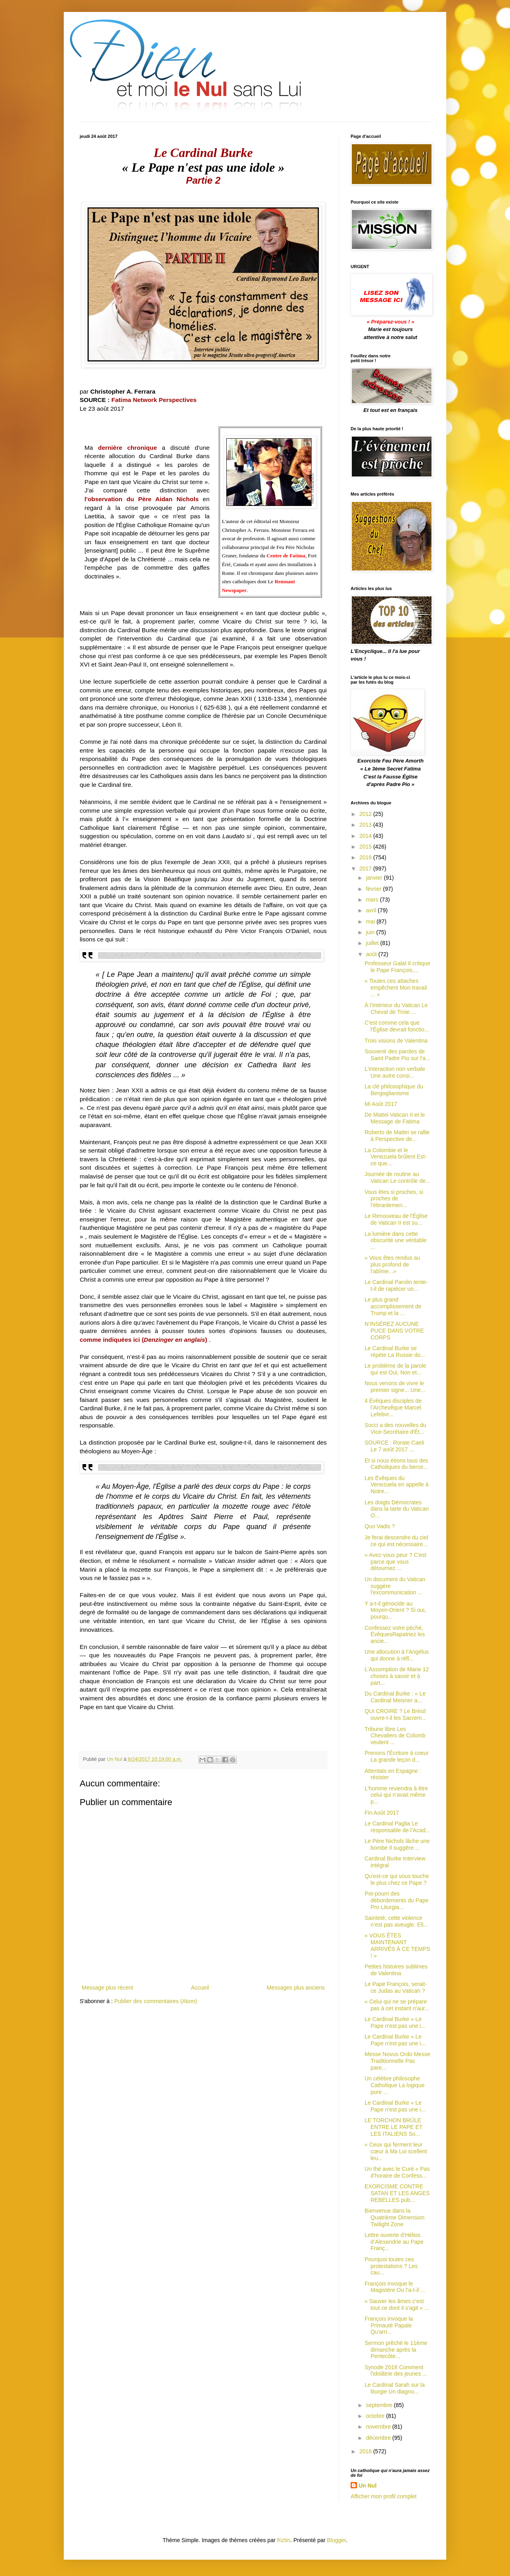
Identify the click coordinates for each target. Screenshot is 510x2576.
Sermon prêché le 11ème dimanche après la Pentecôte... (396, 2350)
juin (371, 932)
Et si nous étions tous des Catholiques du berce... (396, 1463)
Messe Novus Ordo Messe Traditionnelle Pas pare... (397, 2061)
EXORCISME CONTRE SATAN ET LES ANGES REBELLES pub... (397, 2193)
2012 (366, 814)
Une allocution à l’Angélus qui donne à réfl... (397, 1655)
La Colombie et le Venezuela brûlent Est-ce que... (396, 1157)
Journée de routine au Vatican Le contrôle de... (397, 1177)
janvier (375, 877)
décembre (379, 2438)
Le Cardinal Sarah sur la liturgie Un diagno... (395, 2388)
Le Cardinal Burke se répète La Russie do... (395, 1351)
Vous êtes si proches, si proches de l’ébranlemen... (394, 1199)
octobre (376, 2416)
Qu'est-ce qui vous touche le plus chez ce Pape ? (397, 1879)
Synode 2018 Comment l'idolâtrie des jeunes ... (396, 2370)
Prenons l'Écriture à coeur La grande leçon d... (397, 1756)
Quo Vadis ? (380, 1526)
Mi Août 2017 (381, 1104)
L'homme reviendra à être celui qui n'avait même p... (396, 1795)
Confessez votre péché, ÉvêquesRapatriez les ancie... (395, 1635)
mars (373, 899)
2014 (366, 836)
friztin (283, 2540)
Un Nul (368, 2485)
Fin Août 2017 (382, 1812)
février (374, 889)
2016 (366, 857)
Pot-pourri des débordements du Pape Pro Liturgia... (397, 1900)
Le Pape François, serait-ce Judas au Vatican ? (396, 1987)
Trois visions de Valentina (396, 1040)
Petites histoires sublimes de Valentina (396, 1969)
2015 (366, 846)
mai (371, 921)
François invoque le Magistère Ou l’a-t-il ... (395, 2287)
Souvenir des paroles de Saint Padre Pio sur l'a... (397, 1054)
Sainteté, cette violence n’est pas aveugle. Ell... (396, 1921)
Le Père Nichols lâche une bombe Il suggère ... (397, 1844)
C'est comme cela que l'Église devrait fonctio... (397, 1026)
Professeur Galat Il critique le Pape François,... (397, 966)
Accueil (200, 1987)
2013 (366, 824)
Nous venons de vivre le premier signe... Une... (395, 1386)
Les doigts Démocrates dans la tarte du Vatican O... (397, 1509)
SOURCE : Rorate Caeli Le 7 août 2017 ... (394, 1446)
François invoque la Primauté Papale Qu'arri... (389, 2325)
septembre (380, 2405)
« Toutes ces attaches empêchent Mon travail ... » (396, 988)
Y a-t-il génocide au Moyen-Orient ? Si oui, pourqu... (395, 1610)
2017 (366, 868)
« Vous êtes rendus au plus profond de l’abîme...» (392, 1264)
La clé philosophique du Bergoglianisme (394, 1089)
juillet (373, 943)
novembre (379, 2426)
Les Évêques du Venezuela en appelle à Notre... (397, 1485)
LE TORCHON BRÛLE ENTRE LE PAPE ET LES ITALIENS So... (393, 2127)
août (372, 954)
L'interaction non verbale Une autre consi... (395, 1072)
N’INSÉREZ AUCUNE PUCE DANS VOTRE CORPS (394, 1331)
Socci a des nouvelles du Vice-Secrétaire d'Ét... (395, 1428)
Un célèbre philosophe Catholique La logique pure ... (394, 2085)
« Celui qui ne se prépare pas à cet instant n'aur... (397, 2004)
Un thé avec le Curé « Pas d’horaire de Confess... (397, 2172)
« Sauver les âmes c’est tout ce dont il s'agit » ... (397, 2304)
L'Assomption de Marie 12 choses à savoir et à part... (397, 1676)
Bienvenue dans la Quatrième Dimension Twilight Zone (394, 2217)
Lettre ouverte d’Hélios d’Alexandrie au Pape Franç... (394, 2242)
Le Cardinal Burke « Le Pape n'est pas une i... (395, 2022)
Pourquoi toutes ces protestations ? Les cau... (391, 2266)
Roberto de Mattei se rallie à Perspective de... (397, 1135)
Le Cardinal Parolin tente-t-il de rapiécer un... (396, 1285)
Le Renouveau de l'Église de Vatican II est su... (396, 1219)
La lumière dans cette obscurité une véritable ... (396, 1241)
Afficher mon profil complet (383, 2496)
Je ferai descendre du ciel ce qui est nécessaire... (396, 1540)
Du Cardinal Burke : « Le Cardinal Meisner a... (395, 1697)
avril (372, 910)
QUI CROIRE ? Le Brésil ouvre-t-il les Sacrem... (395, 1714)
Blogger (336, 2540)
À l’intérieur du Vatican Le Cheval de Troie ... (396, 1008)
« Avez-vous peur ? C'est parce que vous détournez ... (395, 1562)
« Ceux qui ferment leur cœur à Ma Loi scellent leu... (396, 2151)
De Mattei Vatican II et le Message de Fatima (395, 1118)
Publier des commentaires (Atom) (155, 2001)
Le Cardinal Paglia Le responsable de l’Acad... (397, 1826)
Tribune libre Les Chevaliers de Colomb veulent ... (395, 1736)
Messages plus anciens (296, 1987)
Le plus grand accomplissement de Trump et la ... (393, 1306)
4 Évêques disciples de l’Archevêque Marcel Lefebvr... (393, 1407)
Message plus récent (107, 1987)
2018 (366, 2451)
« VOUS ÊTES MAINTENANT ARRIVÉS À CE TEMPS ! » (397, 1945)
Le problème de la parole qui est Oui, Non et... (395, 1369)
